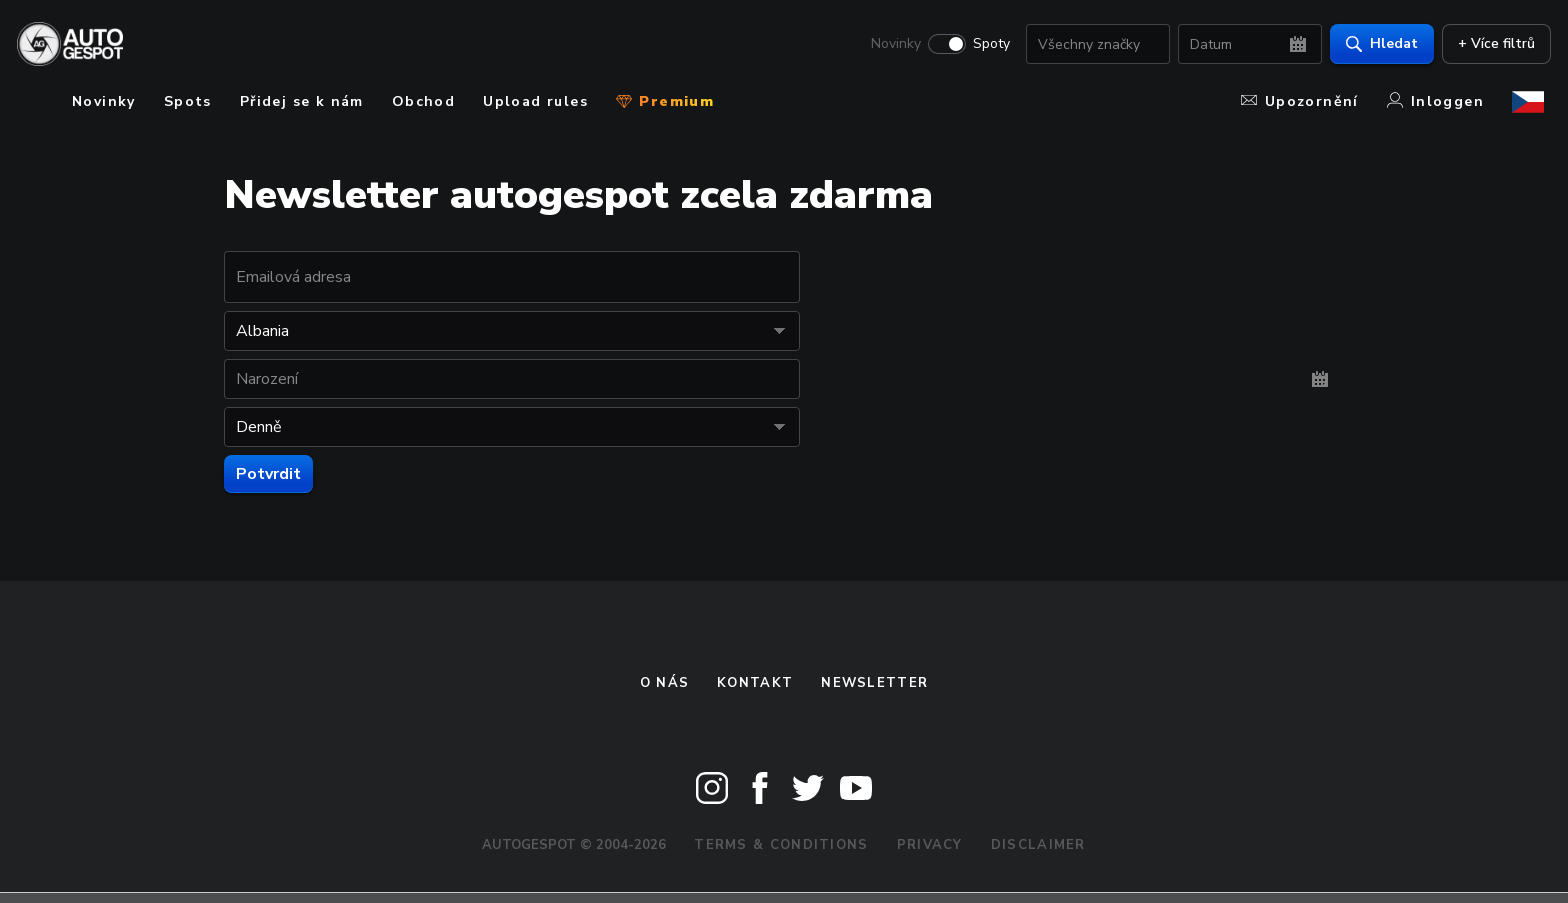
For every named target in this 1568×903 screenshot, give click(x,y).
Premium (665, 101)
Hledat (1375, 45)
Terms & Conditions (781, 845)
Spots (188, 101)
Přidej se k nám (302, 101)
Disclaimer (1038, 845)
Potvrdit (268, 474)
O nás (665, 683)
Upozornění (1300, 101)
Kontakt (755, 683)
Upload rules (535, 101)
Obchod (423, 101)
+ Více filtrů (1489, 45)
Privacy (930, 845)
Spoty (984, 46)
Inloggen (1435, 101)
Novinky (889, 46)
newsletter (874, 683)
